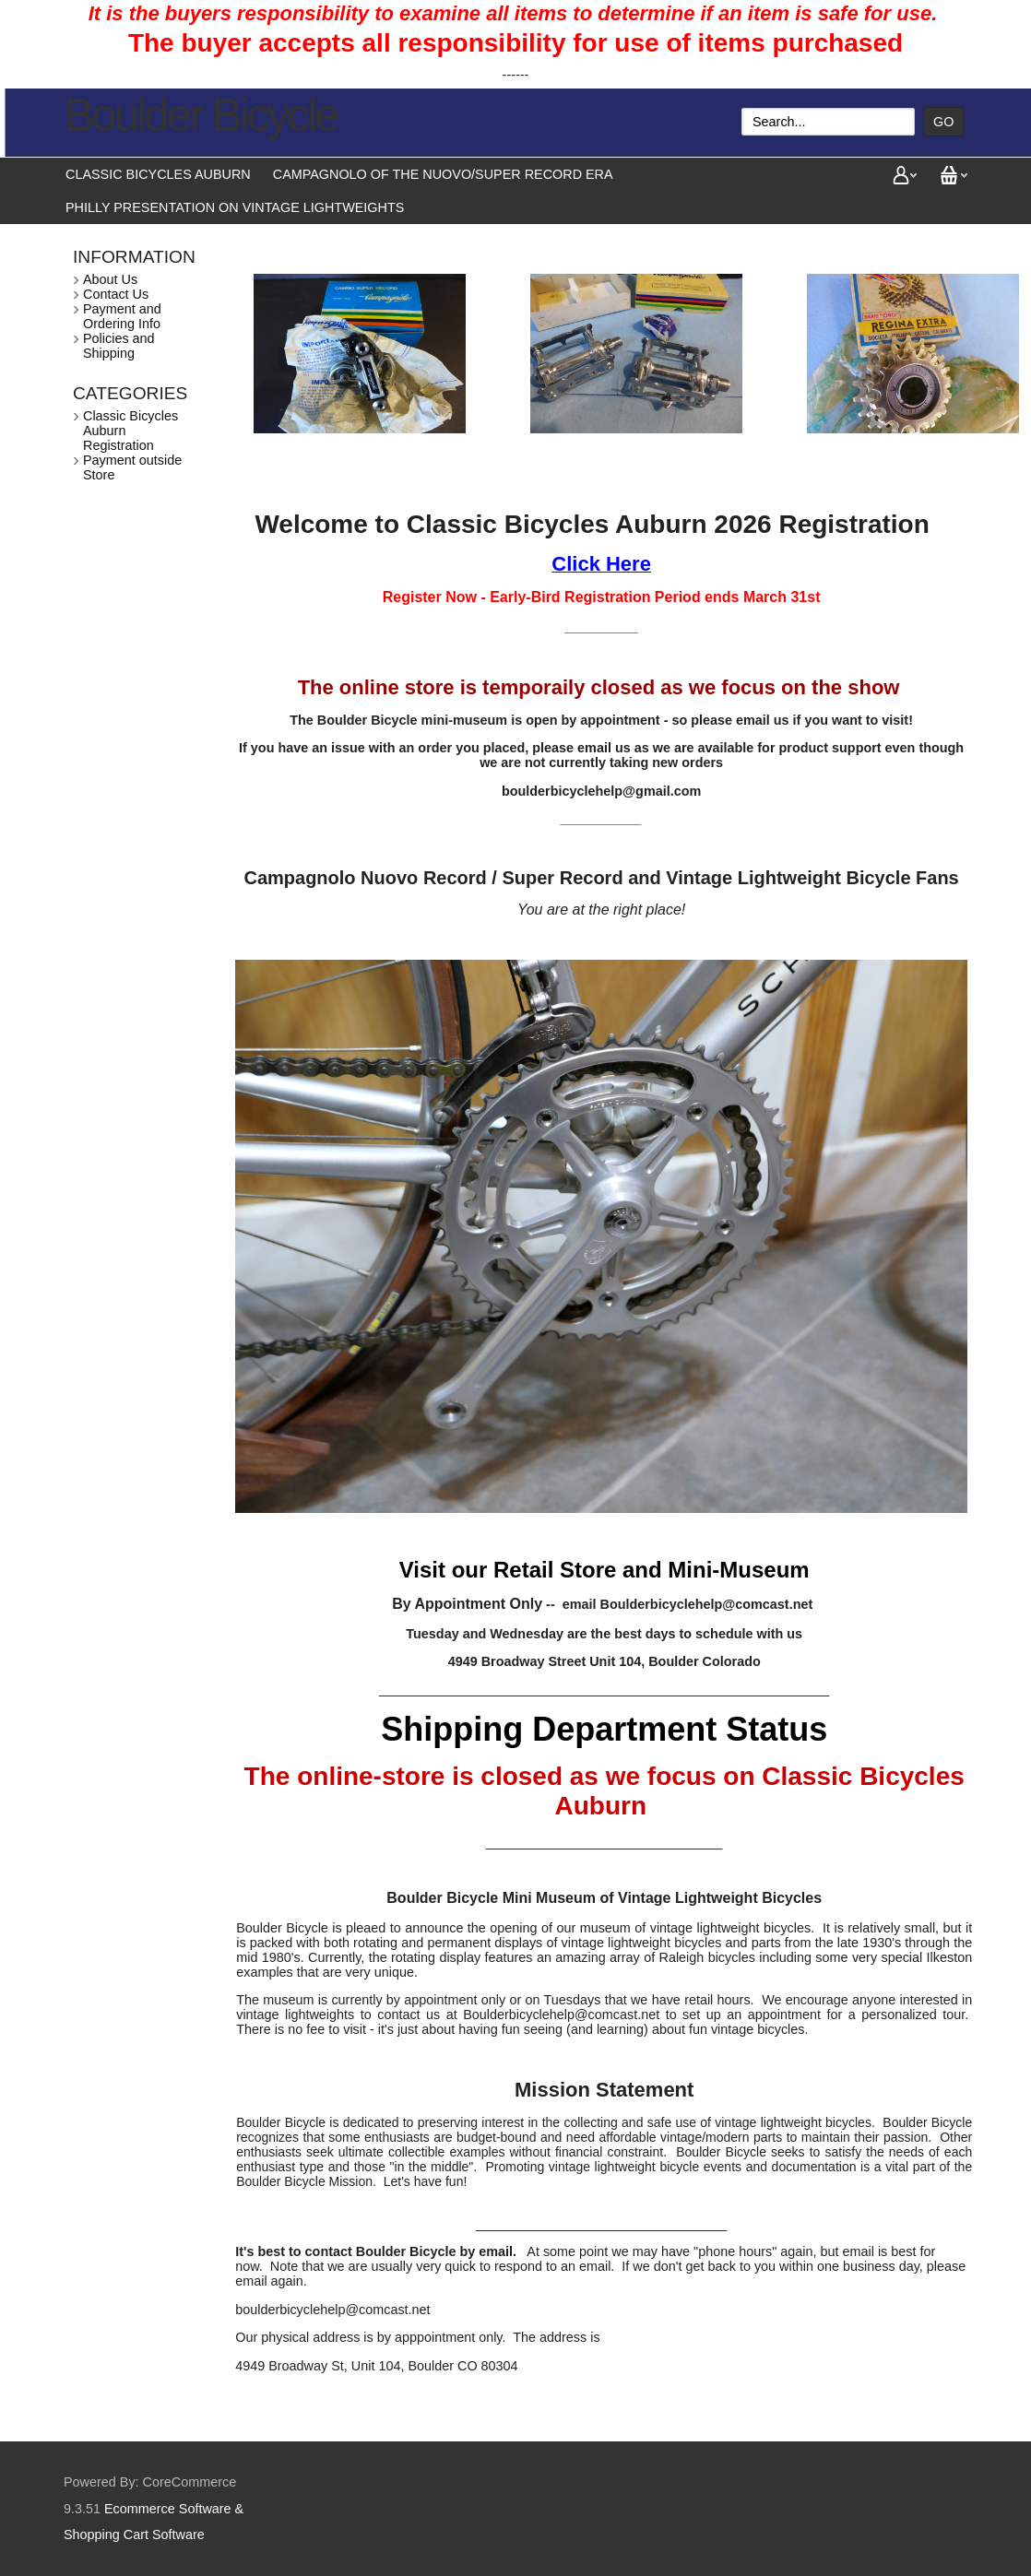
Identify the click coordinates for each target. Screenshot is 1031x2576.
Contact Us (115, 294)
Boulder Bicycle (201, 115)
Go (943, 121)
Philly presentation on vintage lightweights (234, 207)
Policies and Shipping (119, 345)
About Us (110, 279)
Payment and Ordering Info (122, 316)
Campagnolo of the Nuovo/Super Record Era (443, 174)
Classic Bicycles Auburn (158, 174)
